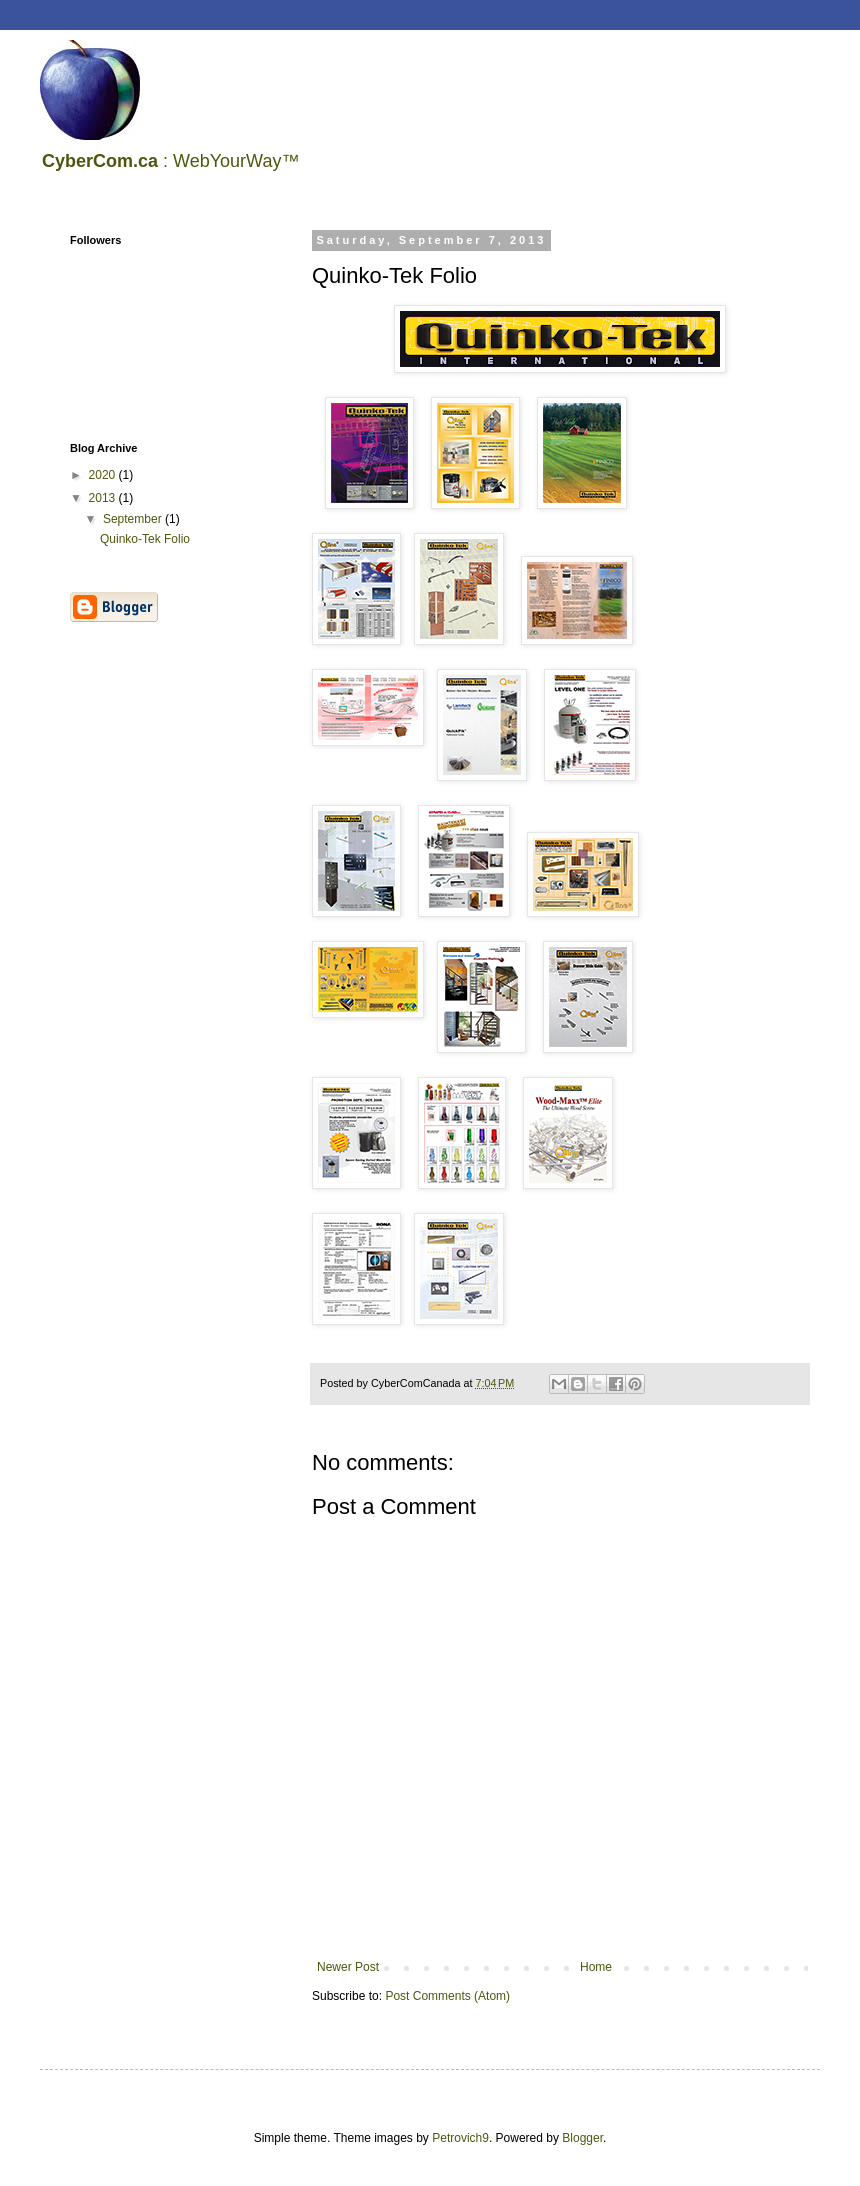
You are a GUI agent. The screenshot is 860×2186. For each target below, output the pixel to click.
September (134, 519)
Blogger (582, 2138)
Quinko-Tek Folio (145, 539)
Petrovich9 (460, 2138)
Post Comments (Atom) (447, 1996)
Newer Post (348, 1967)
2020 (104, 475)
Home (596, 1967)
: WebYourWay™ (170, 161)
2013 (104, 498)
